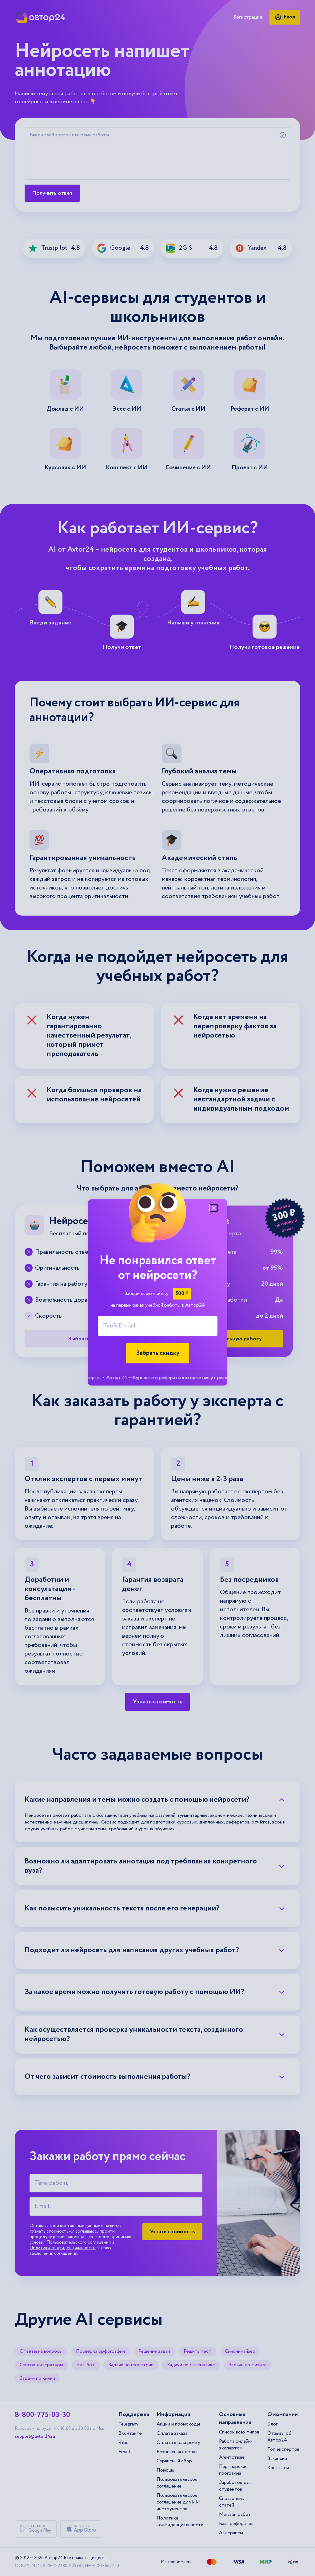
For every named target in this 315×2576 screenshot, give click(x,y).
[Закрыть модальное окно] (213, 1208)
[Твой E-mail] (157, 1326)
